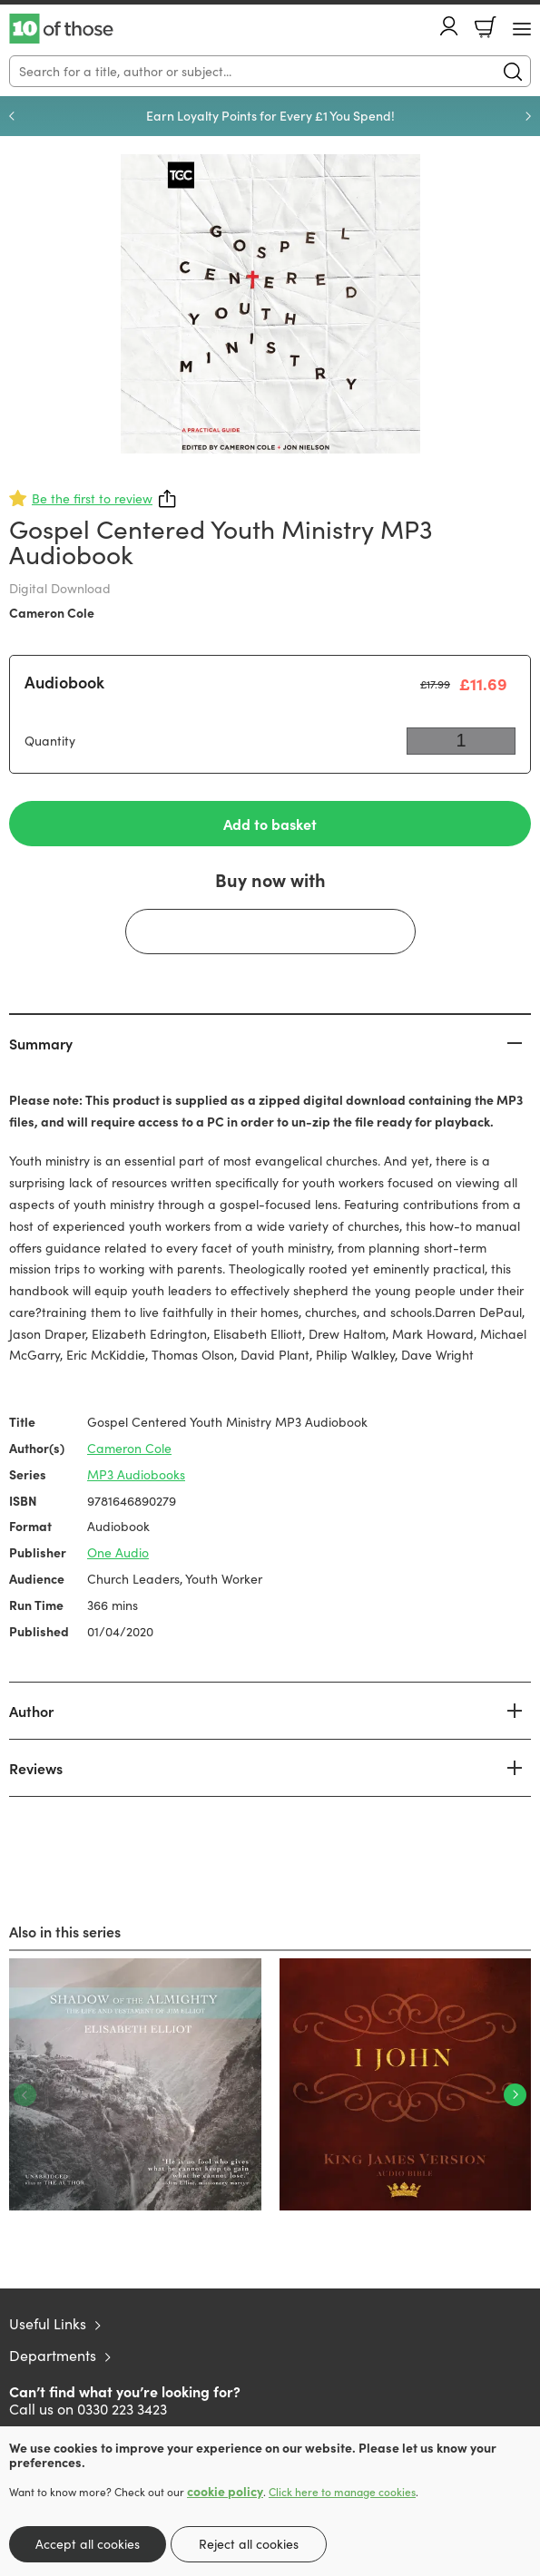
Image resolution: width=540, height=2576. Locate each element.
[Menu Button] (522, 29)
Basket (485, 27)
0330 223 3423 (122, 2408)
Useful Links (47, 2323)
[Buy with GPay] (270, 931)
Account (449, 25)
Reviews (36, 1768)
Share (168, 499)
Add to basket (270, 824)
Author (31, 1711)
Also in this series (65, 1931)
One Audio (118, 1552)
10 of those (61, 29)
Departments (52, 2355)
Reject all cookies (249, 2543)
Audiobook (64, 681)
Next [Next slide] (528, 116)
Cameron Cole (51, 612)
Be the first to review (92, 498)
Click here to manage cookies (342, 2491)
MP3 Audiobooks (136, 1474)
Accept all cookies (87, 2543)
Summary (41, 1043)
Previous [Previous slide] (12, 116)
